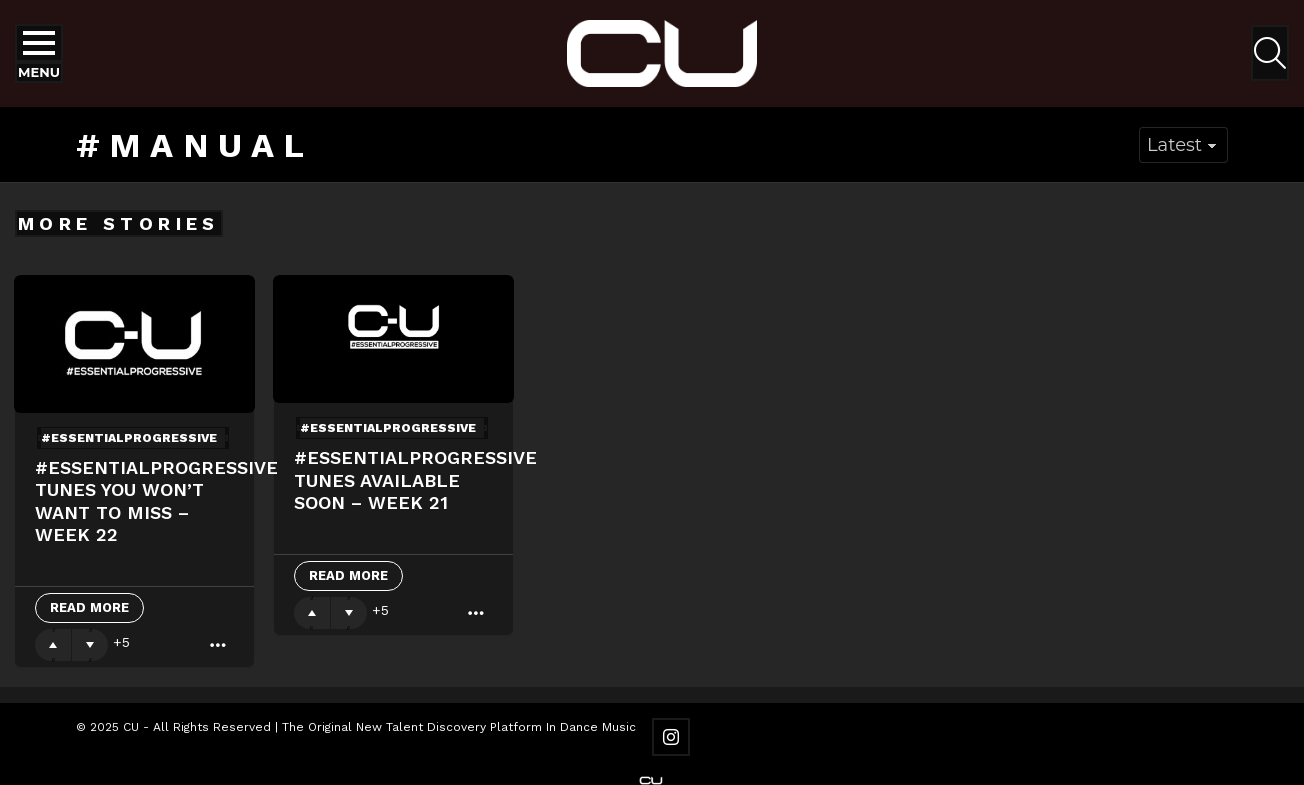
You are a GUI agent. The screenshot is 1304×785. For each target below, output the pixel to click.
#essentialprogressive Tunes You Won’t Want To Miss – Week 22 (156, 501)
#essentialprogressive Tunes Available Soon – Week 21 (415, 480)
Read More (89, 607)
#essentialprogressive (129, 438)
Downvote (90, 645)
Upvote (53, 645)
